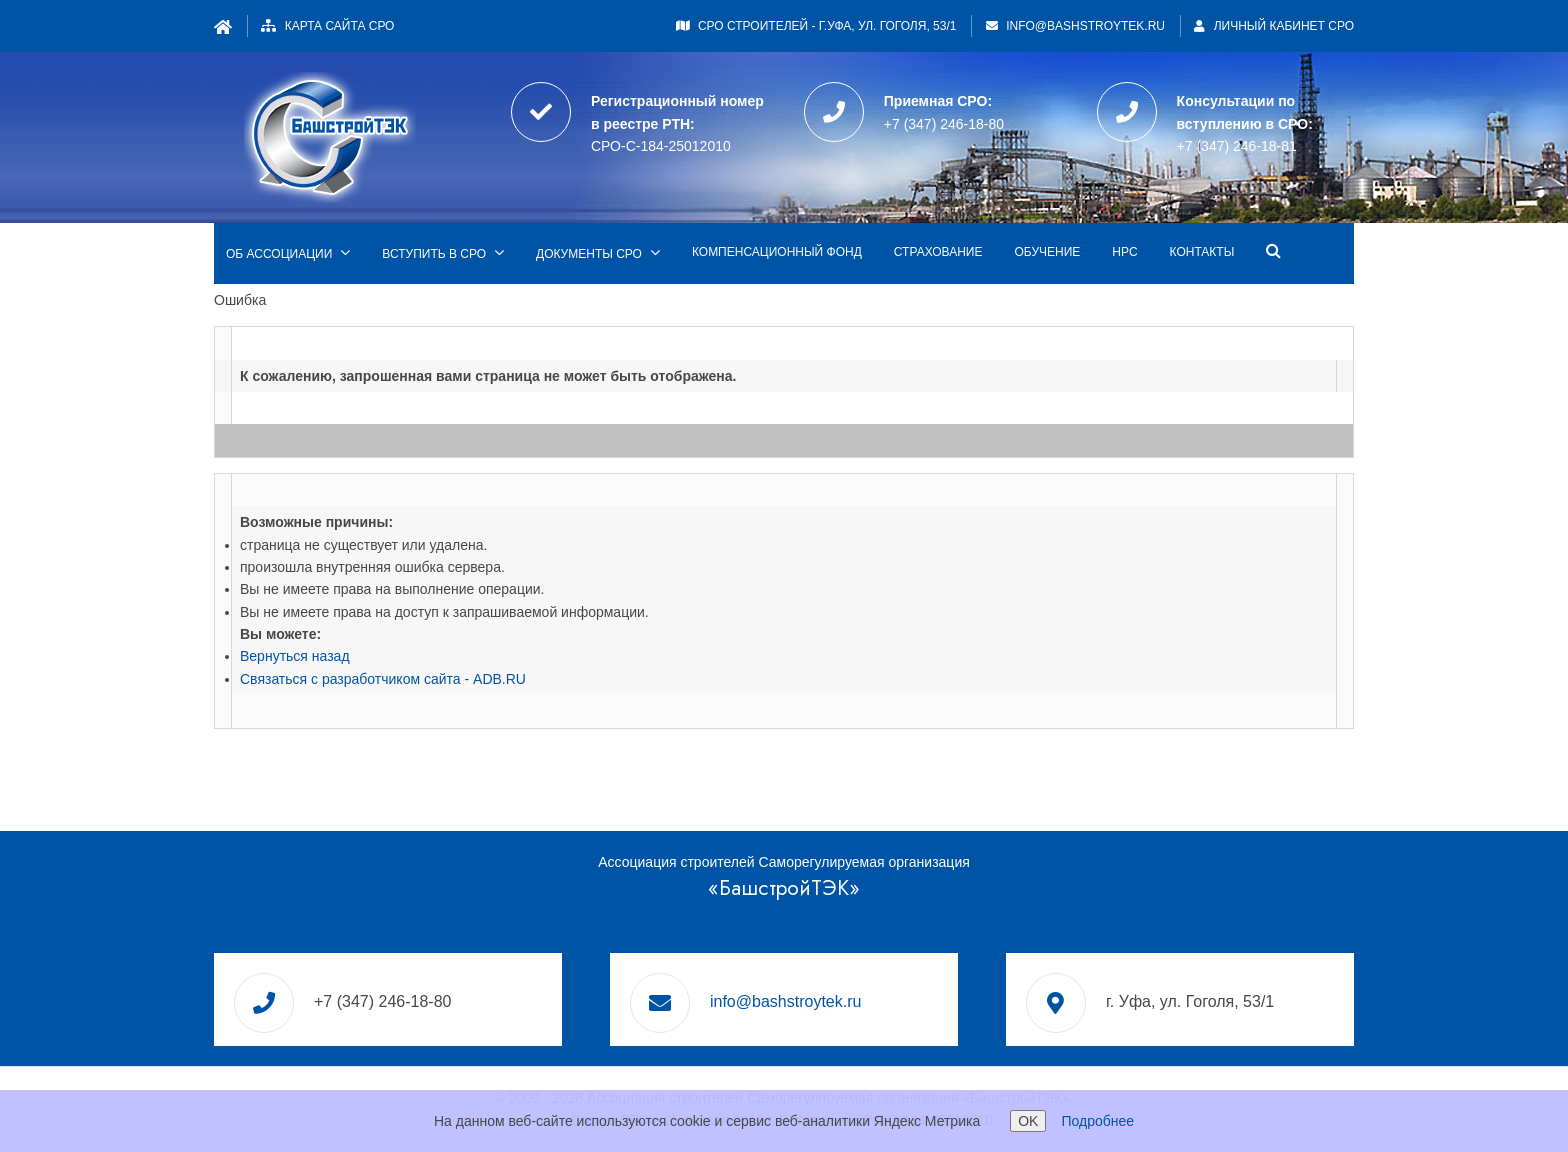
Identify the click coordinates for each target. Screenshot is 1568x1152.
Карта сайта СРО (340, 26)
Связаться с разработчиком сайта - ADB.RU (383, 679)
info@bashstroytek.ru (1085, 26)
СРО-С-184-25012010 (661, 146)
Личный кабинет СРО (1274, 26)
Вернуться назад (295, 656)
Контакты (1202, 252)
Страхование (938, 252)
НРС (1124, 252)
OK (1028, 1121)
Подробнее (1097, 1121)
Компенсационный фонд (777, 252)
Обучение (1047, 252)
